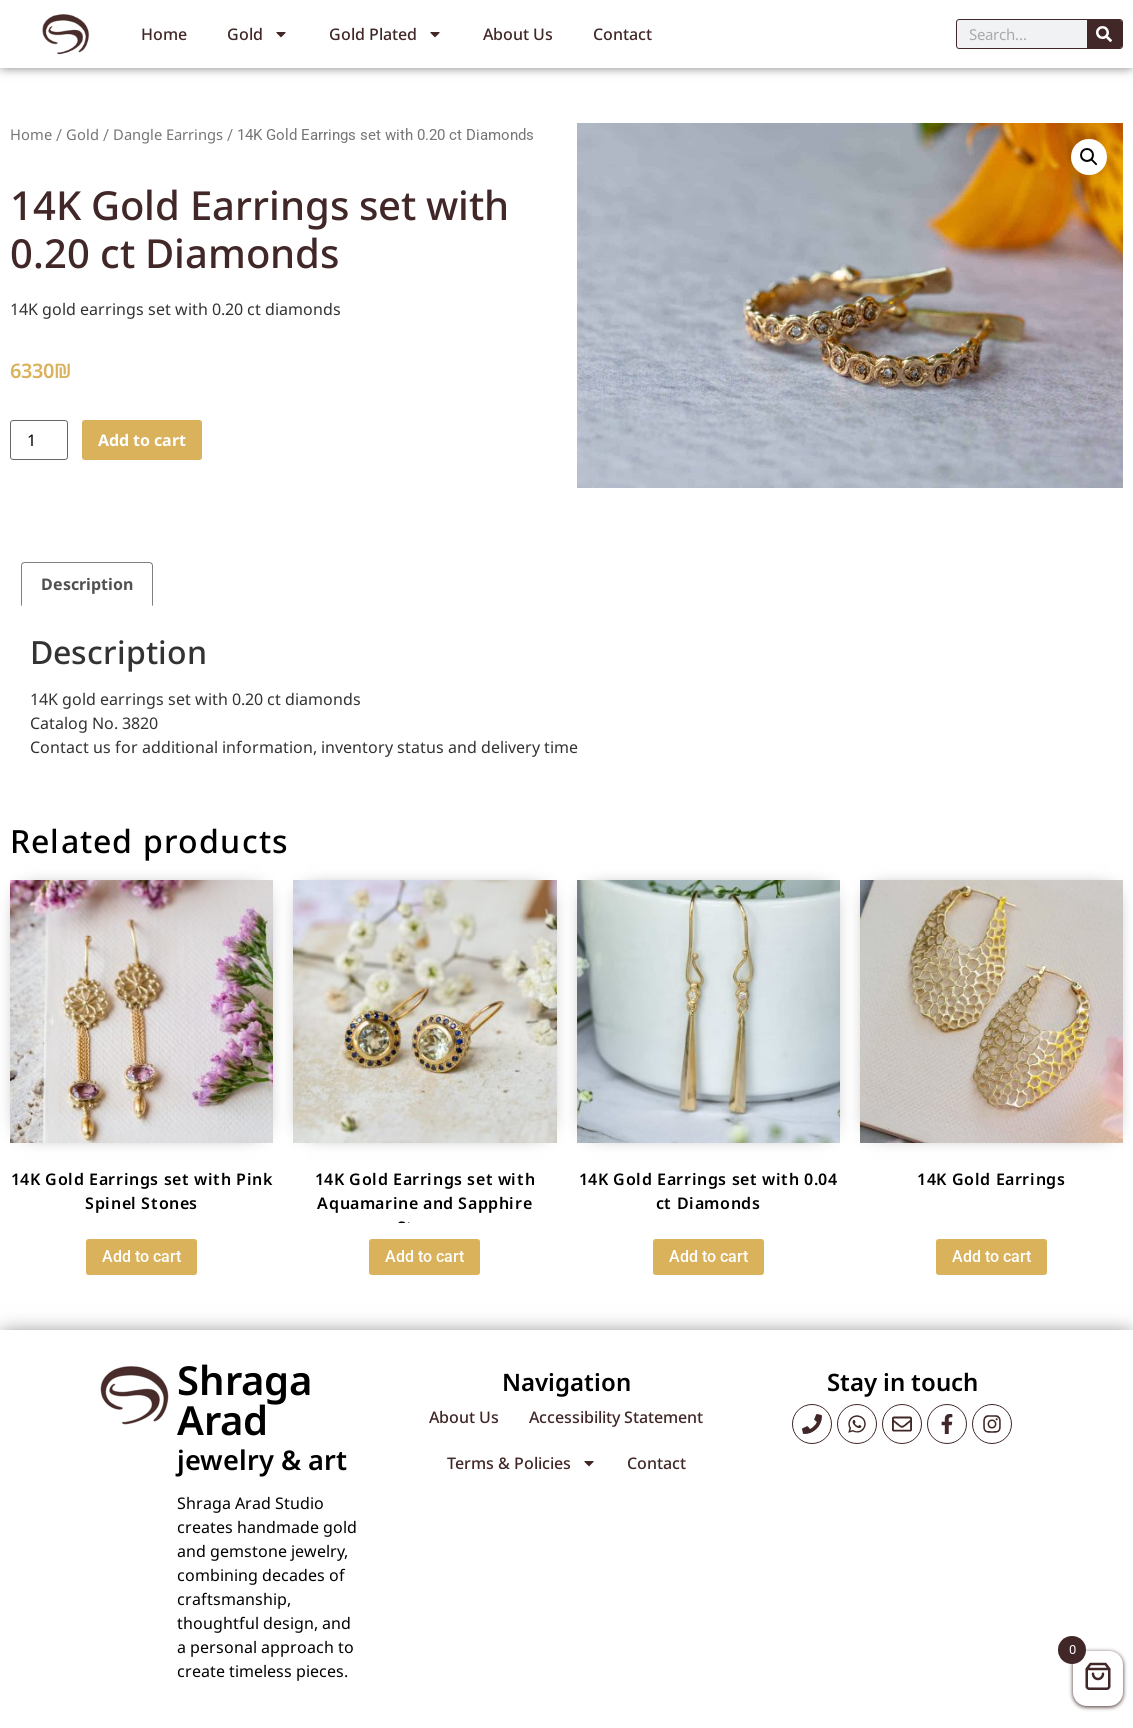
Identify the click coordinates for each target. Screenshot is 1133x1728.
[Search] (1104, 34)
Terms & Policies (522, 1463)
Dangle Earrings (168, 134)
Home (164, 34)
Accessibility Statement (616, 1417)
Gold (258, 34)
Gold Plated (386, 34)
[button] (1089, 157)
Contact (622, 34)
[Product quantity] (39, 440)
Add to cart (142, 440)
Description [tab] (87, 584)
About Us (518, 34)
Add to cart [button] (141, 1256)
